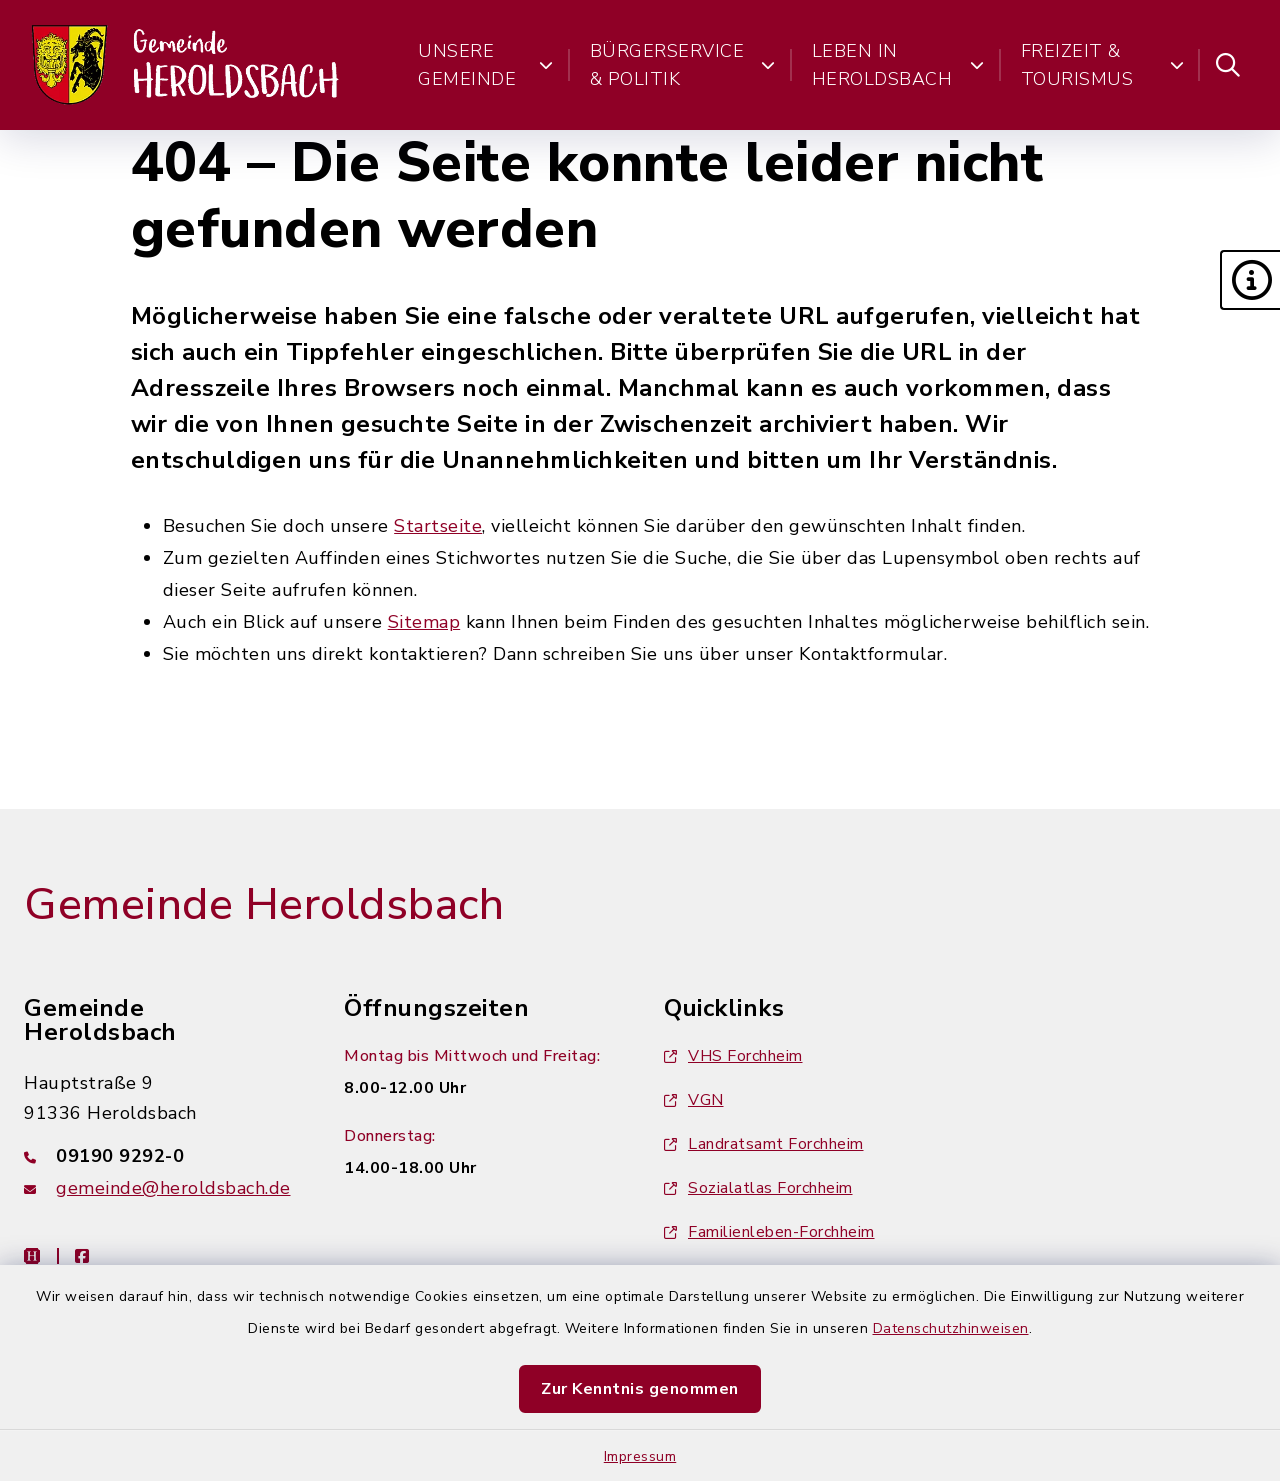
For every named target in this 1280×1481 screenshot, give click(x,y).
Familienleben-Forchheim (769, 1232)
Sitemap (424, 622)
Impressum (640, 1456)
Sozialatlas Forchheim (758, 1188)
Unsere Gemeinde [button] (486, 65)
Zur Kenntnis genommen (640, 1389)
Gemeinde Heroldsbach (264, 905)
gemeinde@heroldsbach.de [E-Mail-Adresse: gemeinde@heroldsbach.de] (173, 1188)
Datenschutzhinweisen (951, 1328)
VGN (694, 1100)
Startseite (438, 526)
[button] (1250, 280)
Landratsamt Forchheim (764, 1144)
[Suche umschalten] (1228, 65)
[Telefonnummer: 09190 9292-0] (160, 1156)
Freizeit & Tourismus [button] (1102, 65)
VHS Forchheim (733, 1056)
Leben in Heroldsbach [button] (898, 65)
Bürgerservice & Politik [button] (683, 65)
